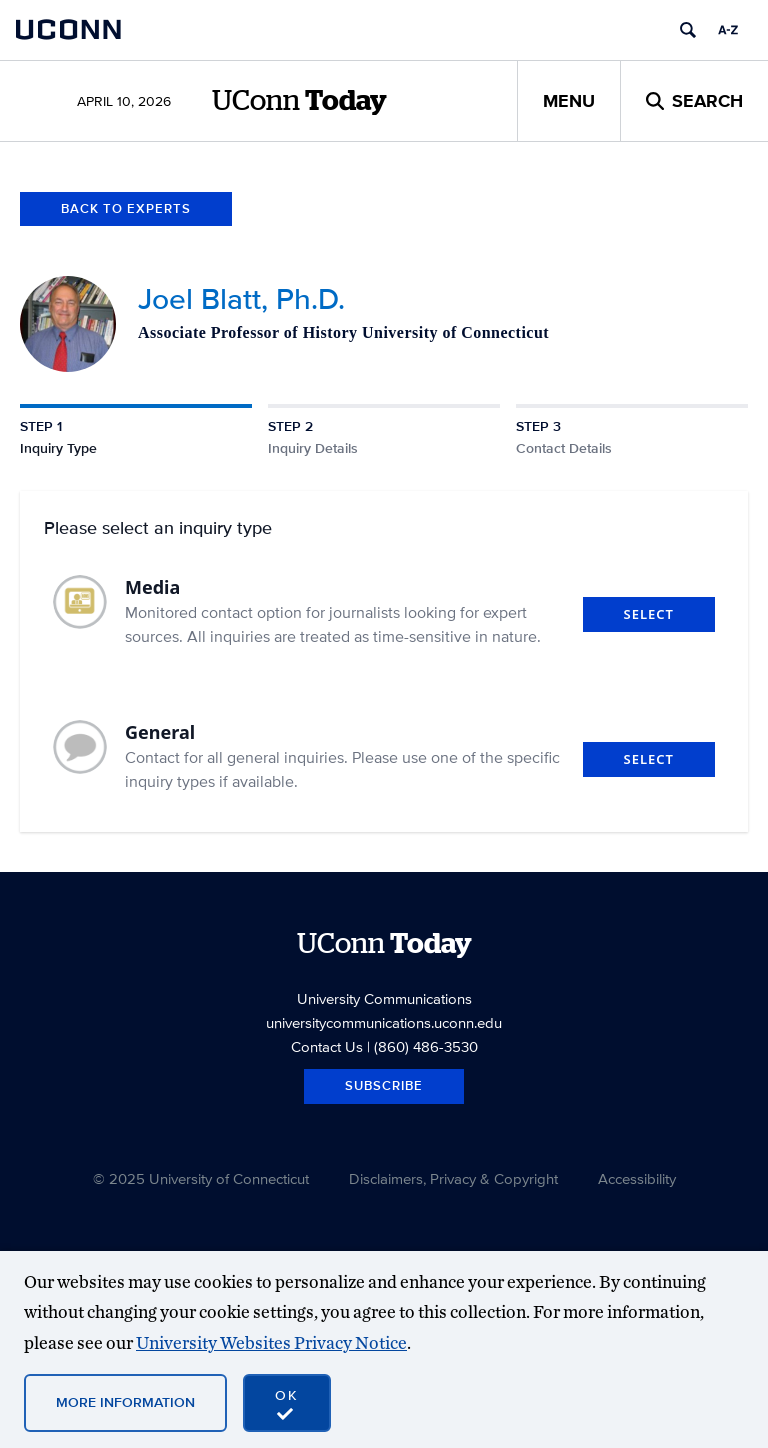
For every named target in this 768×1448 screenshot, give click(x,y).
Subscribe (384, 1085)
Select (649, 614)
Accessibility (637, 1178)
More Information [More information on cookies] (125, 1402)
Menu (569, 101)
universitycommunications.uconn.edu (384, 1022)
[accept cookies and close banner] (287, 1403)
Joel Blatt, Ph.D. (241, 298)
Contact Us (327, 1046)
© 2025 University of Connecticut (201, 1178)
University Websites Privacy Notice (271, 1342)
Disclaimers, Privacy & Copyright (453, 1178)
